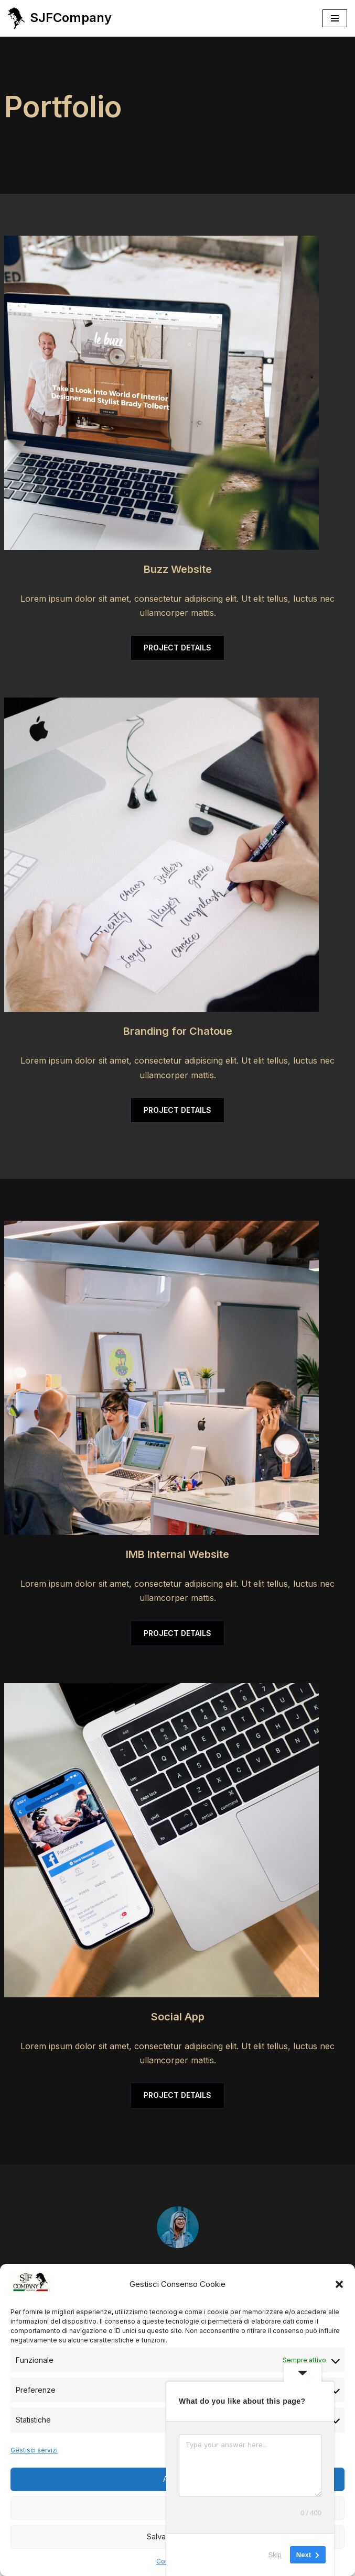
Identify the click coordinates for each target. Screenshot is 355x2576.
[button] (339, 2284)
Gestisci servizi (34, 2450)
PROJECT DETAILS (177, 647)
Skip (275, 2555)
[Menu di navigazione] (334, 18)
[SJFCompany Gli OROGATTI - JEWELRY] (60, 18)
